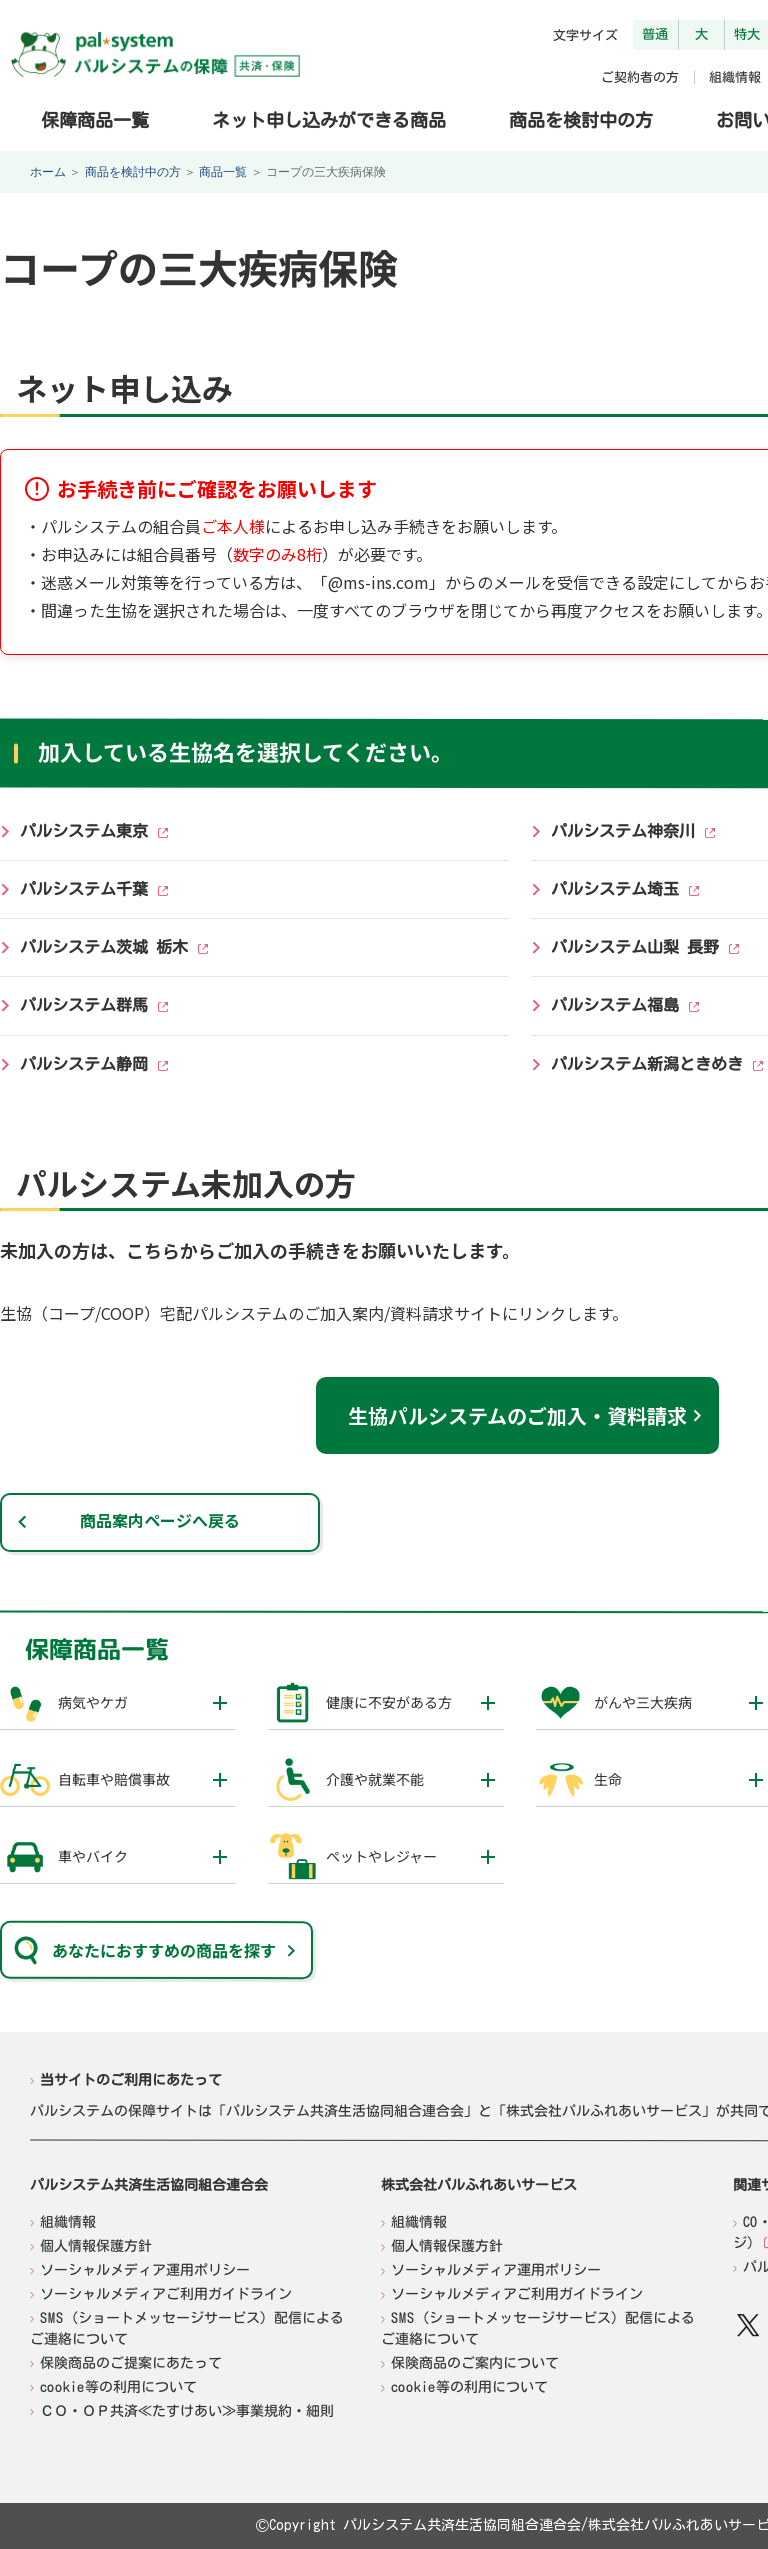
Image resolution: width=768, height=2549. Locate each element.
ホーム (48, 172)
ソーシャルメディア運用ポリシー (145, 2270)
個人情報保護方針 (96, 2246)
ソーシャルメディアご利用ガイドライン (166, 2294)
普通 (655, 34)
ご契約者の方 (640, 77)
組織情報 (735, 77)
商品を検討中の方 (581, 119)
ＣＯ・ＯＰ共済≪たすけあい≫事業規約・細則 (187, 2411)
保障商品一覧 (95, 119)
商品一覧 (223, 172)
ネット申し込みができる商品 (329, 119)
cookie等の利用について (118, 2387)
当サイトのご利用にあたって (131, 2080)
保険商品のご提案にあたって (131, 2363)
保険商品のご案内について (475, 2363)
